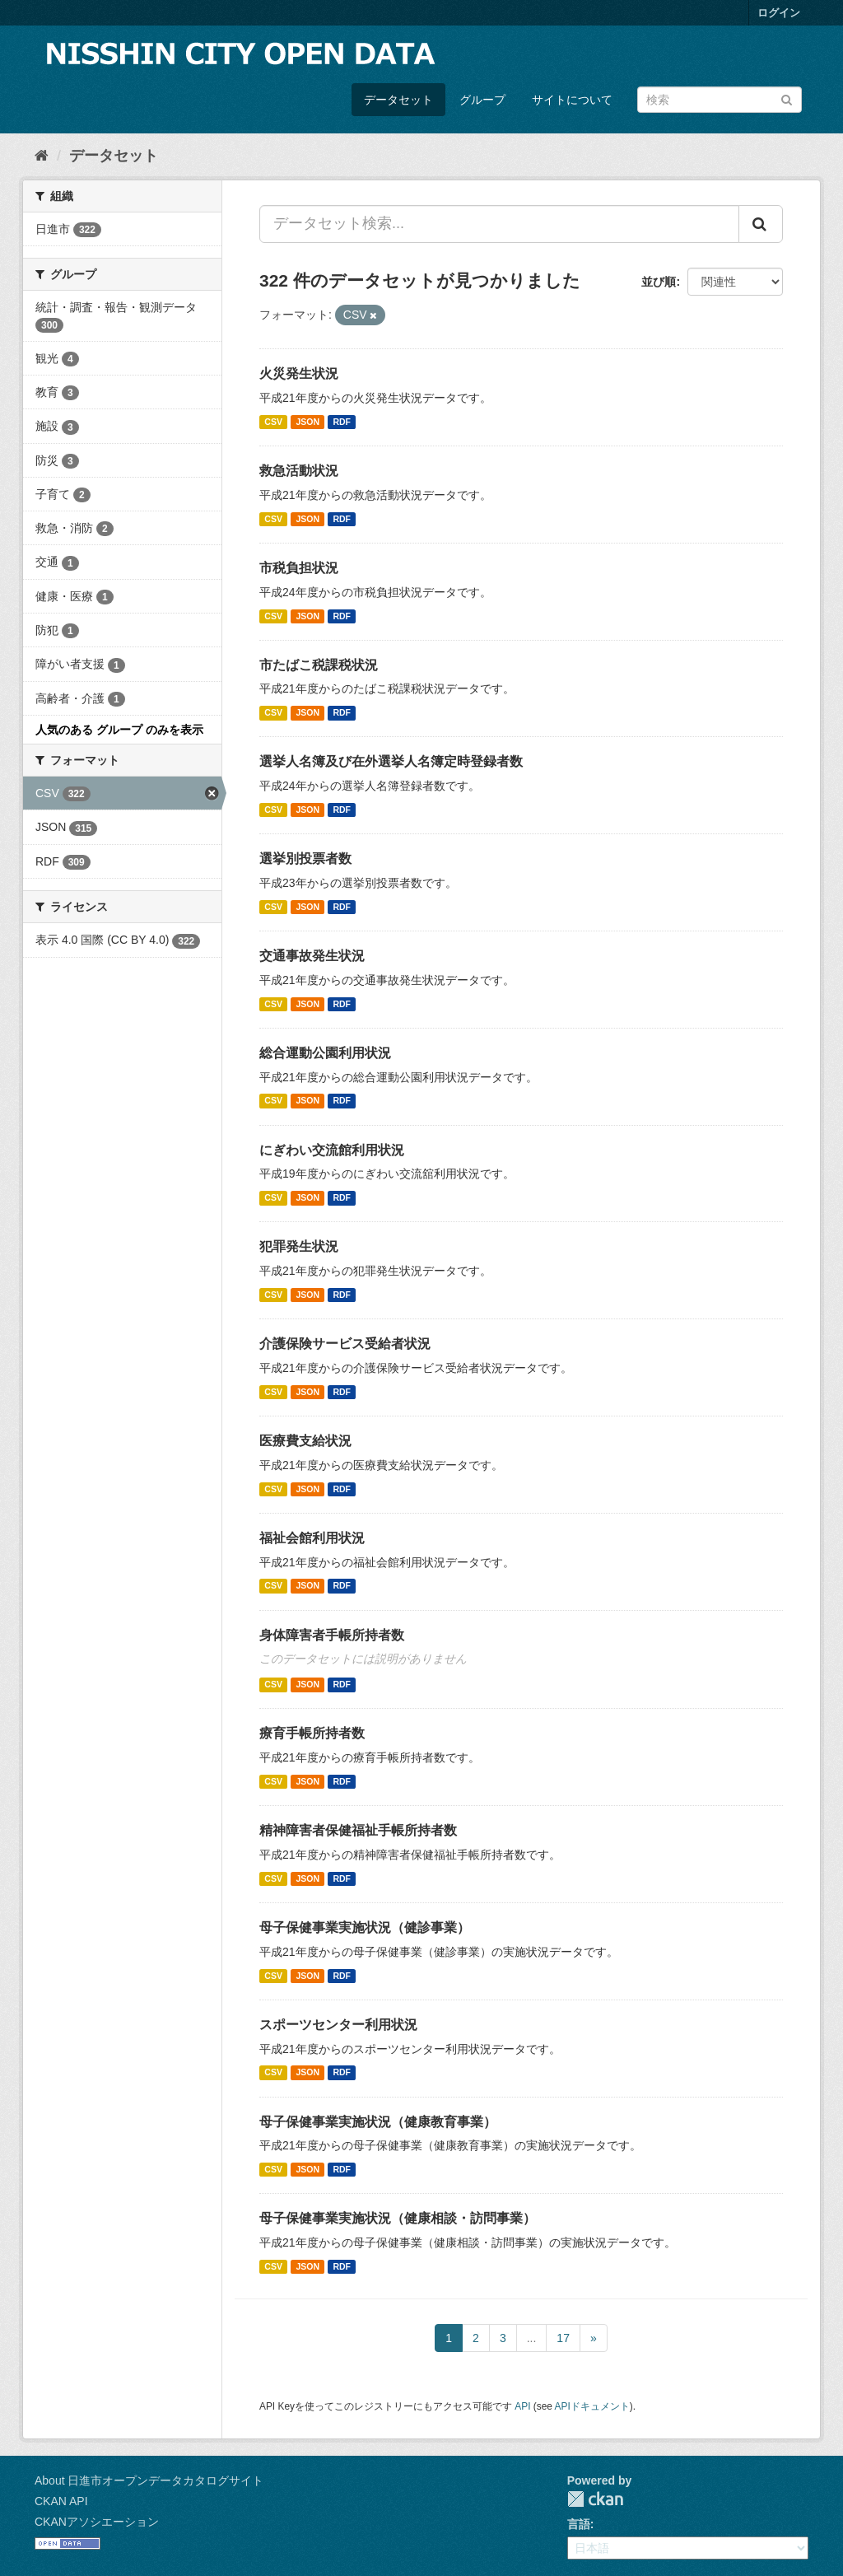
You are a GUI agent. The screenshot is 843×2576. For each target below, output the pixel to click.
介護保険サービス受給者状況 (345, 1344)
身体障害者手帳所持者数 (331, 1635)
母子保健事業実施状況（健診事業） (364, 1927)
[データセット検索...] (499, 224)
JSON (307, 422)
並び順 (658, 281)
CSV (273, 422)
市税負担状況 (298, 568)
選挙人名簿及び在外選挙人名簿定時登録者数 (391, 761)
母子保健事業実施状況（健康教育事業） (377, 2122)
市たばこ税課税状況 (318, 665)
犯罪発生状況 (298, 1246)
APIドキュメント (592, 2406)
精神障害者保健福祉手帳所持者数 (358, 1830)
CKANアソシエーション (97, 2521)
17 (563, 2338)
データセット (398, 99)
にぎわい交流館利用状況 (331, 1150)
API (522, 2406)
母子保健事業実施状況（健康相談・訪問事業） (397, 2218)
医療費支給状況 (305, 1441)
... (532, 2338)
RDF (342, 422)
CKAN (595, 2499)
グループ (482, 99)
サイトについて (572, 99)
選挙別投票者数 (305, 859)
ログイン (778, 13)
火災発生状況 (298, 373)
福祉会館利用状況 (312, 1538)
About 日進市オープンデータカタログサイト (149, 2480)
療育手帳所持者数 (312, 1733)
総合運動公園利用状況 (325, 1053)
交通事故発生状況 (312, 956)
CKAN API (61, 2501)
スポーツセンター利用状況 (338, 2025)
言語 (578, 2524)
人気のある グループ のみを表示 (119, 729)
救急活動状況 (298, 471)
